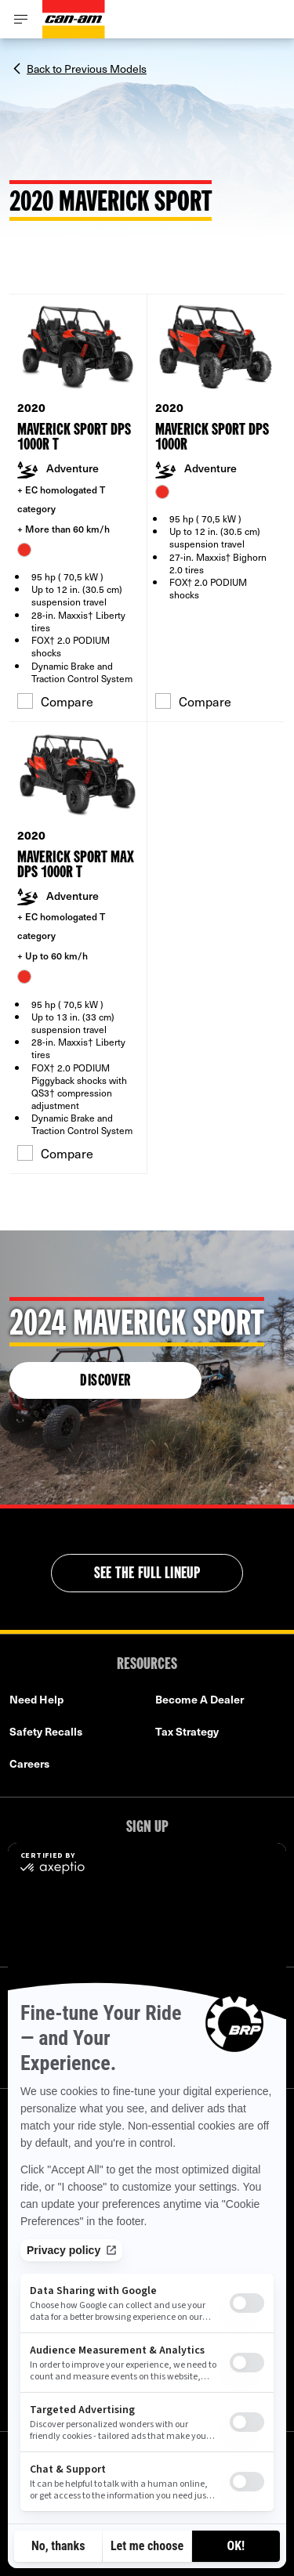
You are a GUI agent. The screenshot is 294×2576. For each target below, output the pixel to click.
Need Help (36, 1699)
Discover (105, 1381)
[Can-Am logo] (73, 19)
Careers (29, 1763)
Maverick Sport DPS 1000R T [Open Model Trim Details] (74, 437)
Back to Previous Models (87, 67)
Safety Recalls (45, 1731)
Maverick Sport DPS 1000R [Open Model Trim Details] (212, 437)
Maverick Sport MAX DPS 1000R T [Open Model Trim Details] (75, 865)
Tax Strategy (187, 1731)
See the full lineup (147, 1574)
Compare (55, 701)
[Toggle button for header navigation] (21, 19)
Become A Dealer (199, 1699)
